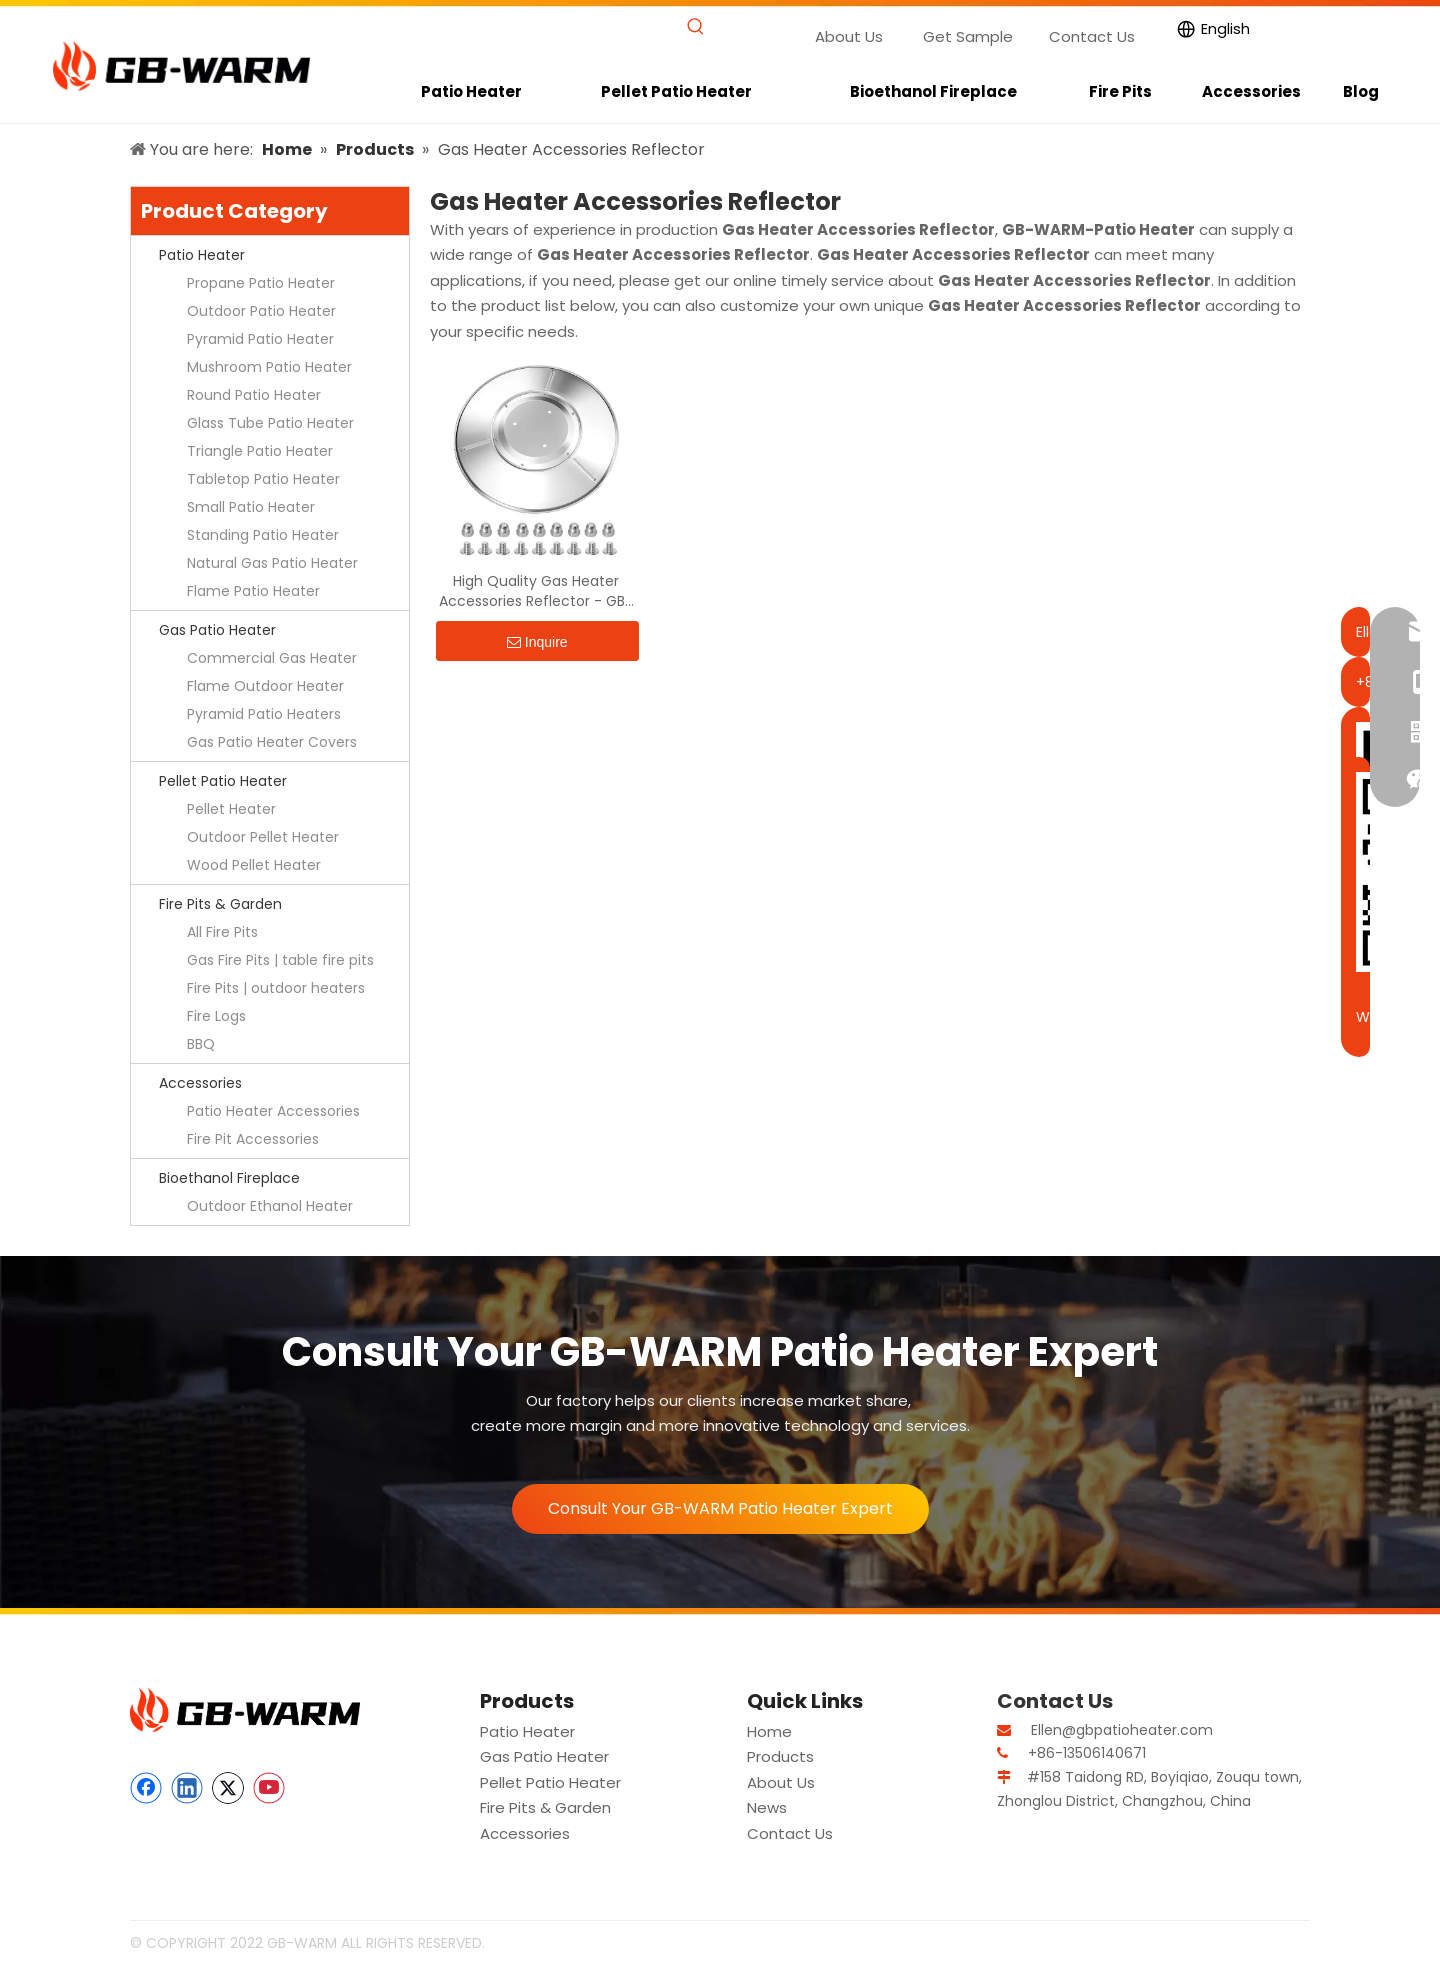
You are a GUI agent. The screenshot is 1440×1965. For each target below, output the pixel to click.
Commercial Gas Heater (272, 658)
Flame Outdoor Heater (265, 686)
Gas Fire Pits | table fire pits (280, 960)
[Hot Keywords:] (695, 27)
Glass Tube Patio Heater (270, 423)
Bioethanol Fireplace (229, 1178)
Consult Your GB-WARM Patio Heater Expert (720, 1508)
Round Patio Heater (254, 395)
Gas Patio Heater (217, 630)
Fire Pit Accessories (253, 1139)
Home (769, 1731)
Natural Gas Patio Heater (272, 563)
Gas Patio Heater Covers (272, 742)
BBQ (201, 1044)
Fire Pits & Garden (220, 904)
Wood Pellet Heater (254, 865)
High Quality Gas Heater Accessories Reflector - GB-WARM (536, 591)
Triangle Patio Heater (260, 451)
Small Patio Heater (251, 507)
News (767, 1807)
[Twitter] (228, 1788)
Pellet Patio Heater (223, 781)
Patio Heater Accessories (273, 1111)
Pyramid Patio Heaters (264, 714)
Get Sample (968, 36)
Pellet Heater (231, 809)
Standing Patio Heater (263, 535)
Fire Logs (216, 1016)
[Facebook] (146, 1788)
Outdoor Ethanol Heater (270, 1206)
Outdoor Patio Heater (261, 311)
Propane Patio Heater (261, 283)
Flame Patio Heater (253, 591)
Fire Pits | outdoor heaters (276, 988)
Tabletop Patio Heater (263, 479)
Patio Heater (202, 255)
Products (780, 1756)
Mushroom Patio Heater (269, 367)
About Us (849, 36)
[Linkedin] (187, 1788)
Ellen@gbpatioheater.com (1122, 1730)
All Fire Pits (222, 932)
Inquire (537, 642)
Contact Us (1092, 36)
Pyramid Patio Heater (260, 339)
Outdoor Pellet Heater (263, 837)
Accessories (200, 1083)
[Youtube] (269, 1788)
